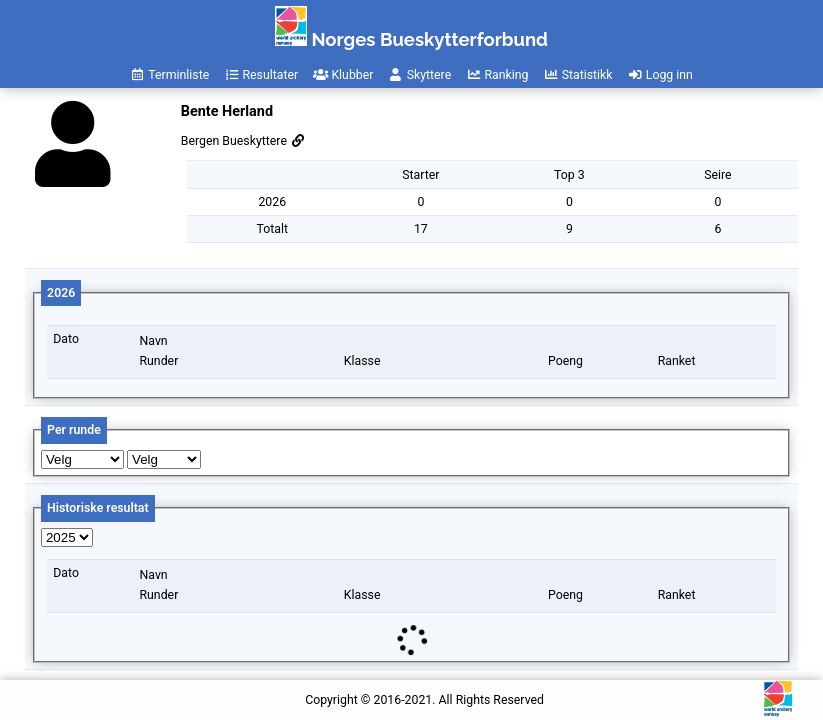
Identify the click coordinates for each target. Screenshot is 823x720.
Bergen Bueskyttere (243, 141)
